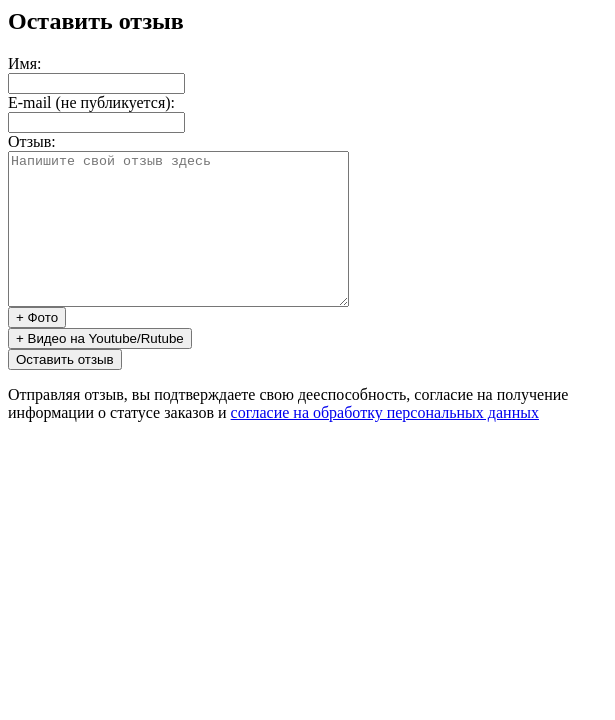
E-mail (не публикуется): (91, 102)
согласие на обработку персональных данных (385, 442)
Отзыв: (32, 141)
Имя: (24, 63)
